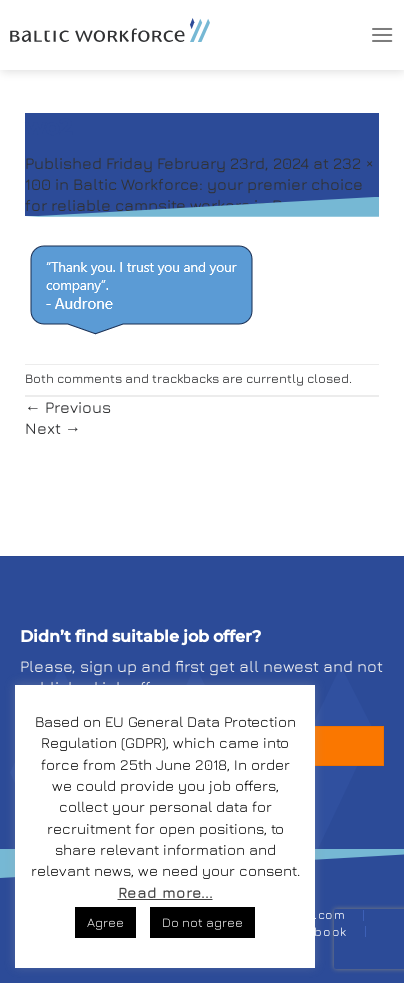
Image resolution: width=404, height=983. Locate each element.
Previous (68, 407)
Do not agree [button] (202, 922)
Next (53, 428)
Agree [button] (105, 922)
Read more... (165, 892)
